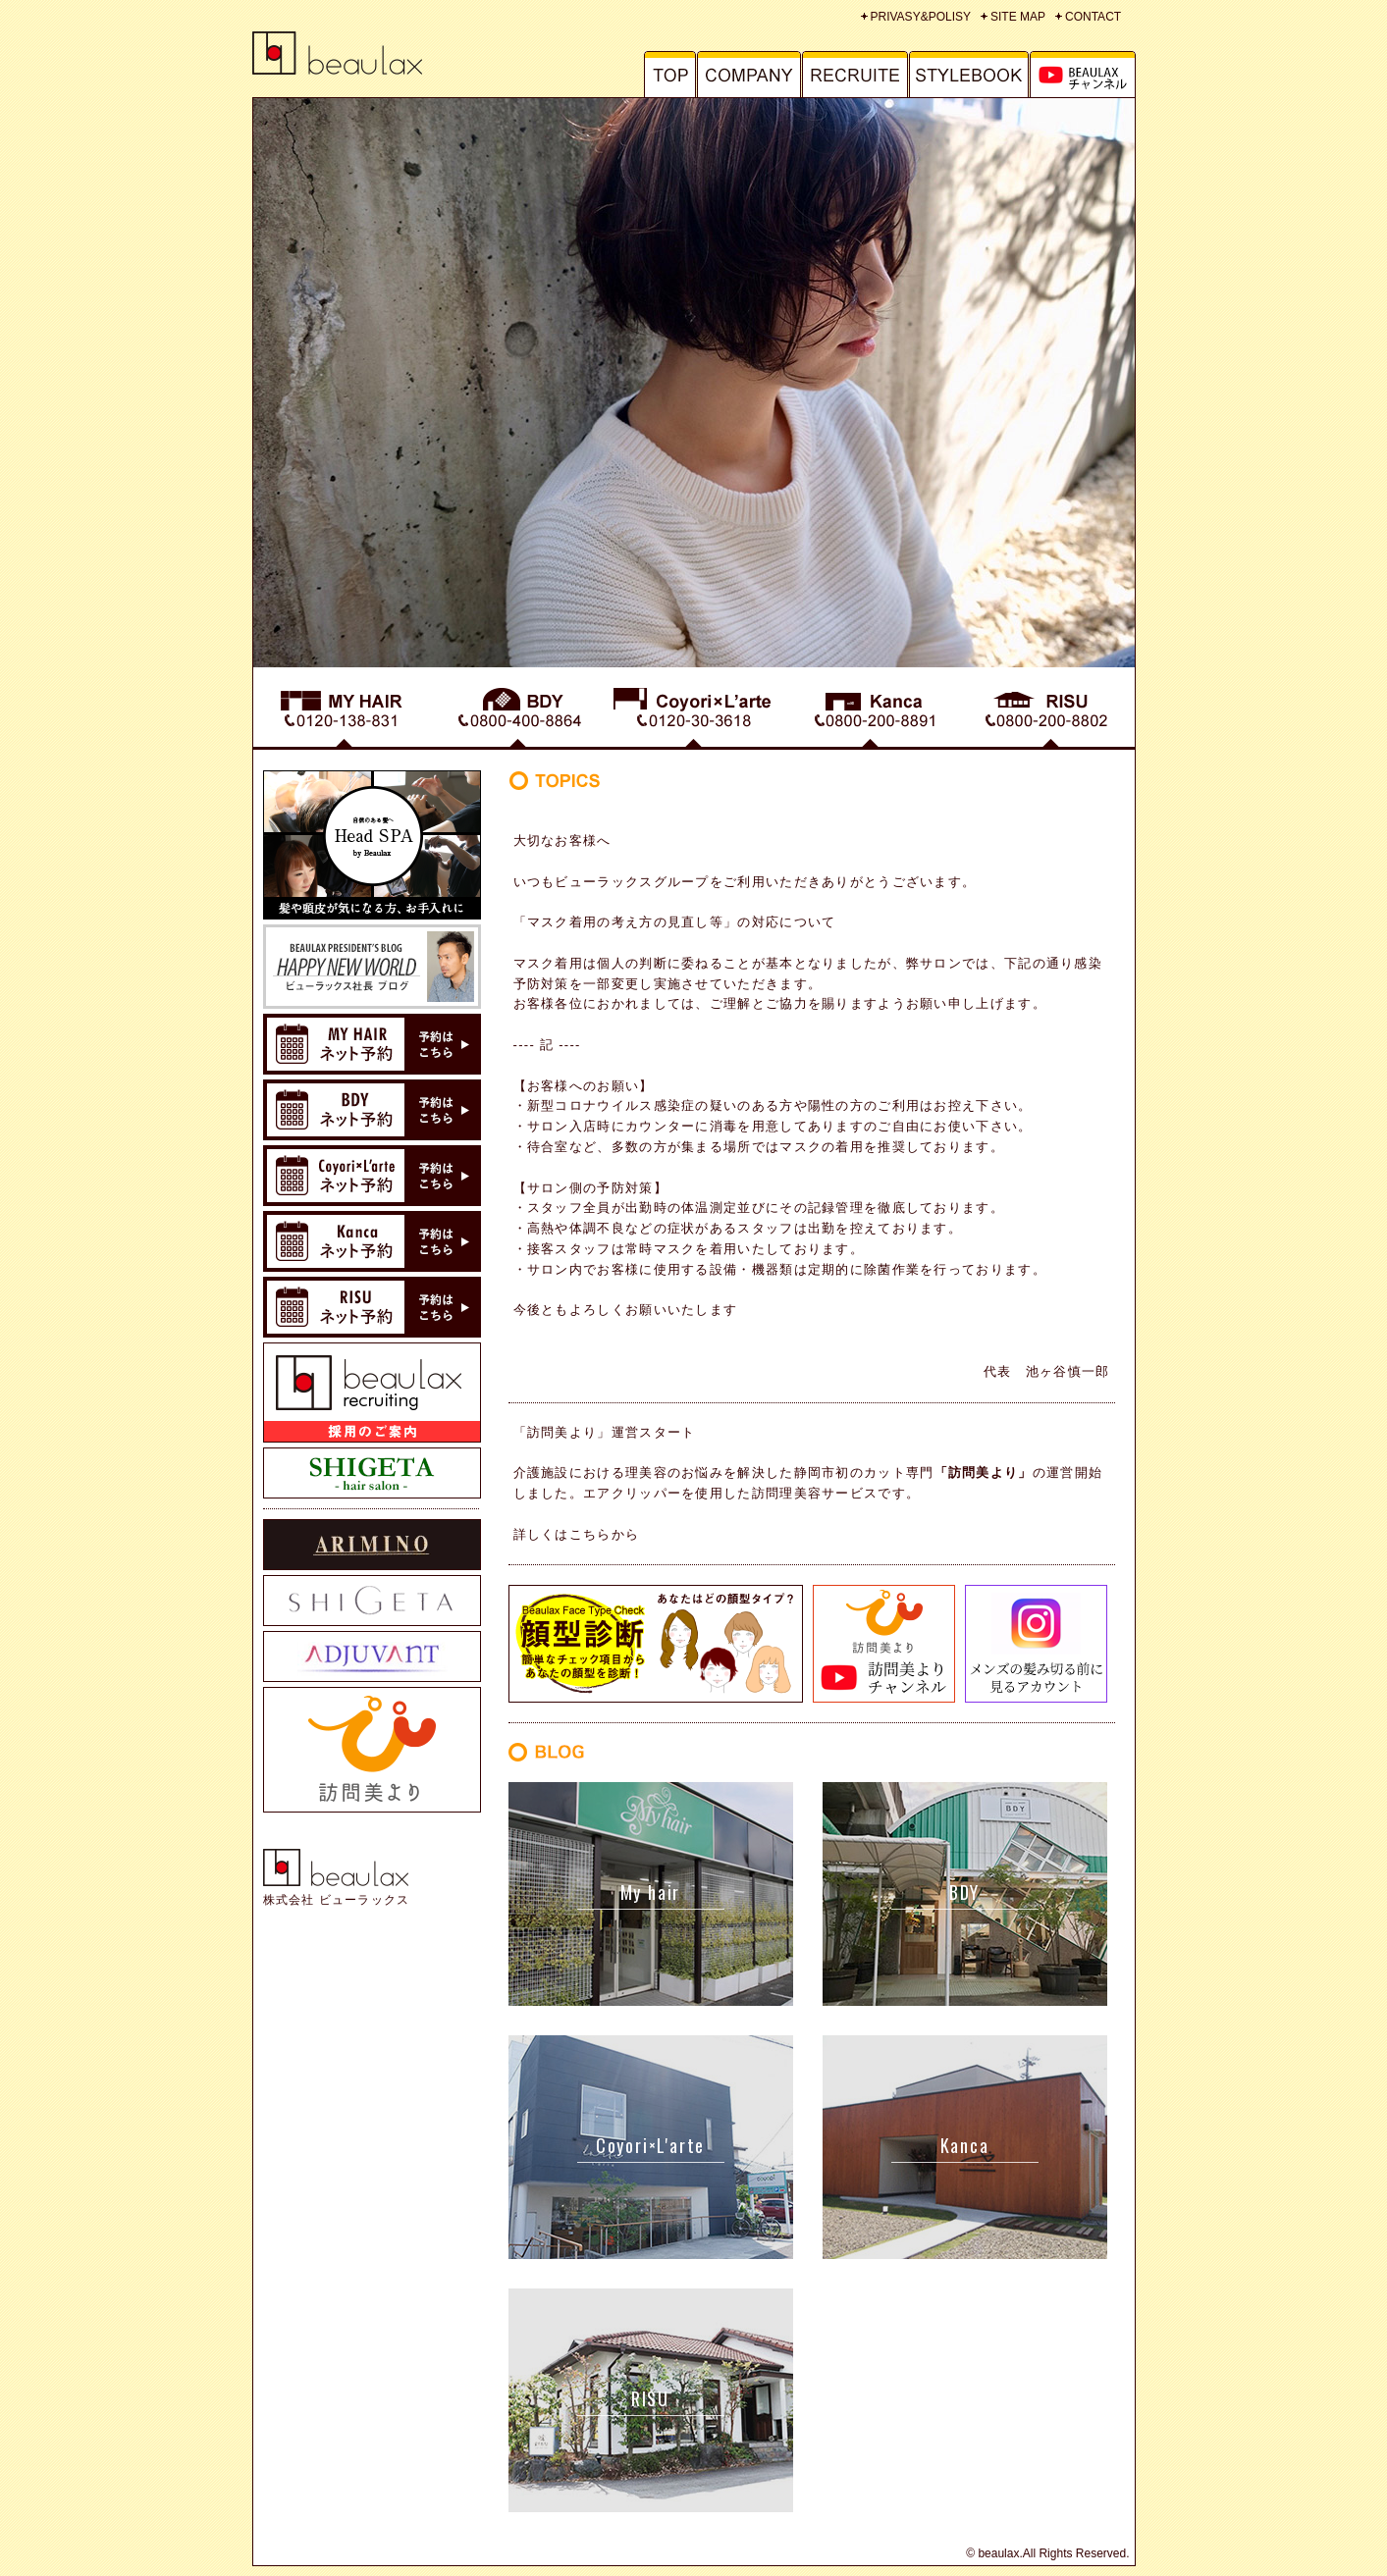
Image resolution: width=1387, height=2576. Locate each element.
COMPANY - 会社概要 (749, 74)
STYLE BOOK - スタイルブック (969, 74)
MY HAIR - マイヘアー (341, 714)
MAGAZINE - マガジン (1083, 74)
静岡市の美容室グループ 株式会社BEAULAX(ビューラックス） (350, 53)
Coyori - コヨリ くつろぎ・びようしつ (694, 714)
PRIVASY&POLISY (921, 17)
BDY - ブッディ (517, 714)
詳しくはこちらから (576, 1534)
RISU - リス (1047, 714)
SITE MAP (1017, 17)
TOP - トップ (657, 74)
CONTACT (1093, 17)
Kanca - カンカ (870, 714)
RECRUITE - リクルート (855, 74)
